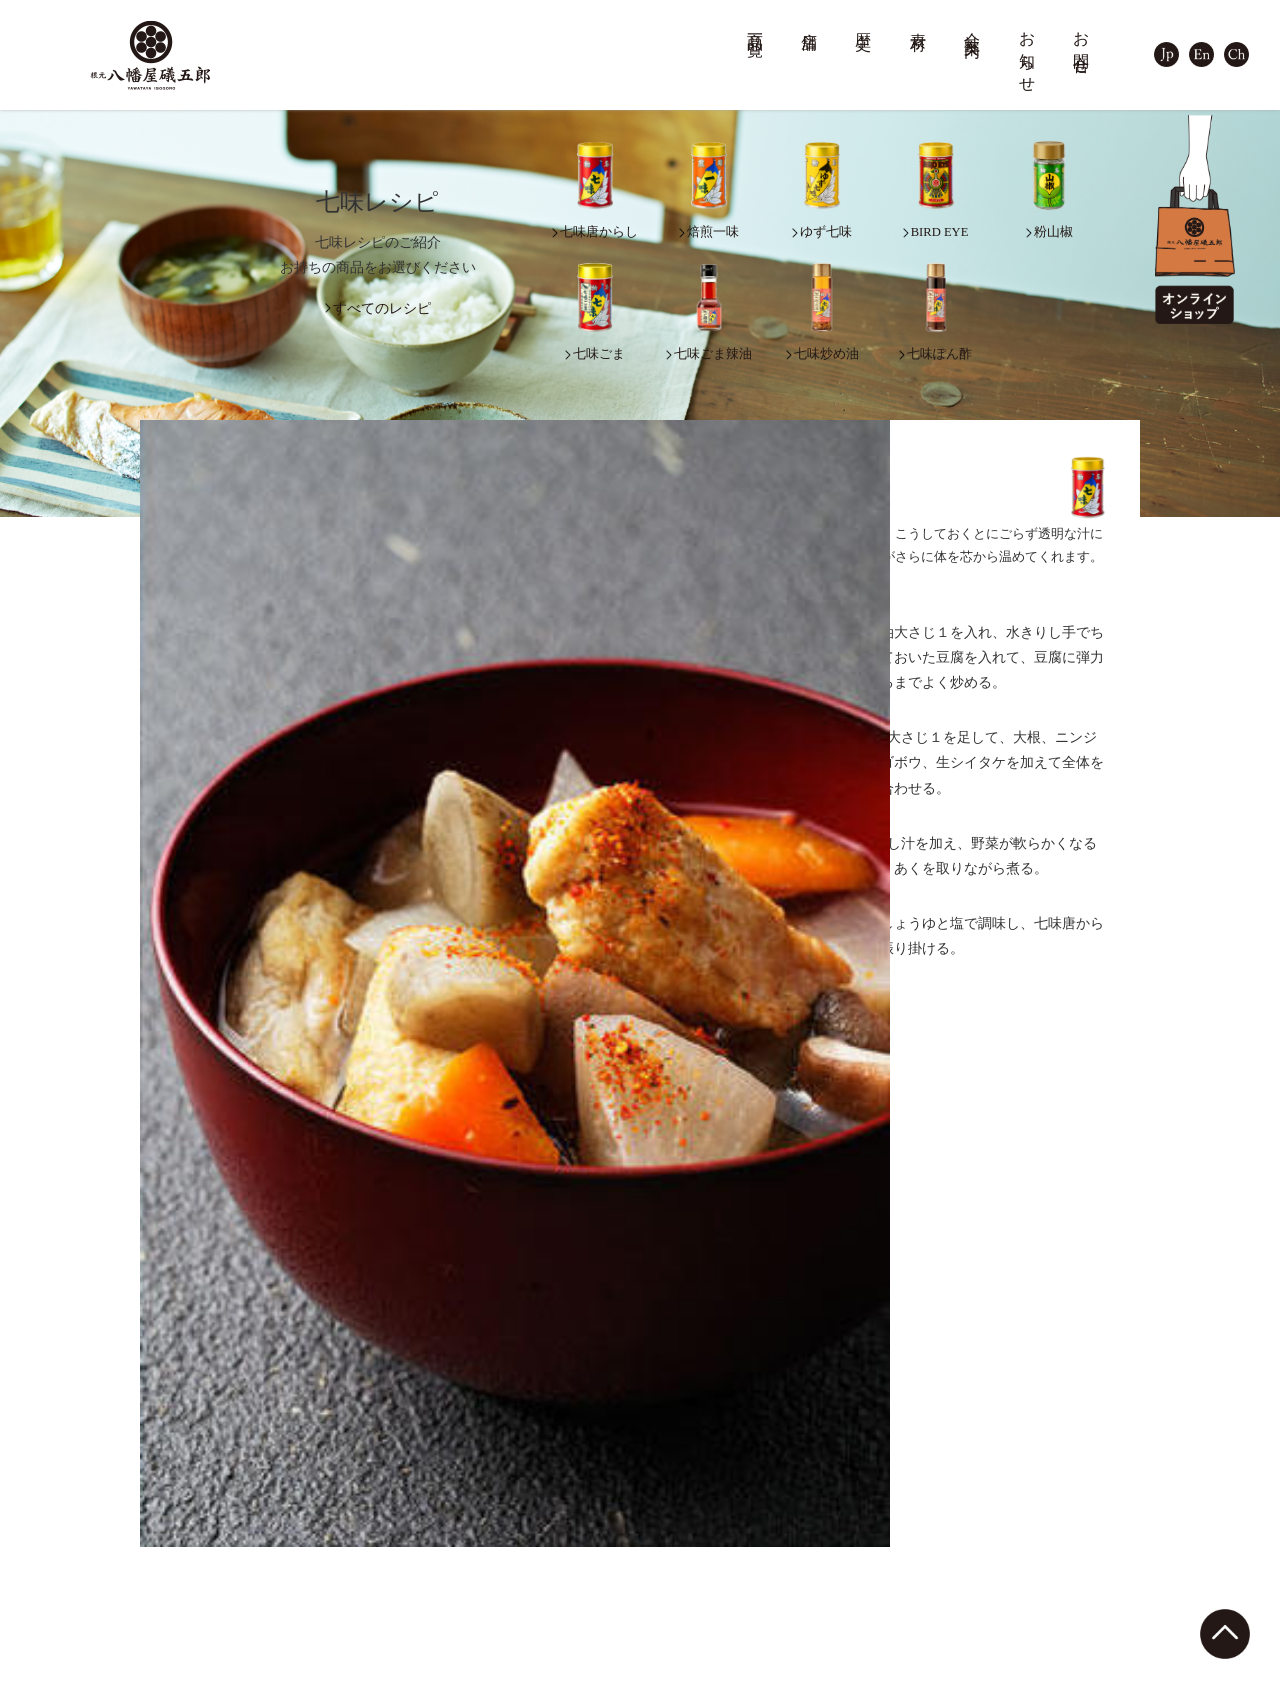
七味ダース (326, 1565)
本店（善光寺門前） (542, 1505)
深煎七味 (130, 1545)
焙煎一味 (130, 1565)
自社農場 (890, 1565)
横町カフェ (516, 1525)
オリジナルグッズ (346, 1625)
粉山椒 (123, 1665)
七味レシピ (696, 1563)
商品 (104, 1479)
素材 (919, 23)
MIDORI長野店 (527, 1545)
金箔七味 (320, 1525)
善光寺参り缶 (333, 1505)
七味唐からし (143, 1505)
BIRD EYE (134, 1585)
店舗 (810, 23)
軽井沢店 (510, 1565)
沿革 (877, 1525)
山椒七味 (130, 1645)
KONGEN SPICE (341, 1665)
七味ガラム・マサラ (162, 1605)
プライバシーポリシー (1111, 1631)
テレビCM (893, 1605)
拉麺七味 (130, 1625)
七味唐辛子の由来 (536, 1669)
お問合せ (1082, 44)
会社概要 (890, 1505)
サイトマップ (1083, 1593)
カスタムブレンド (717, 1601)
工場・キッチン (909, 1585)
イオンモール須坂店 (542, 1585)
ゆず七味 (130, 1525)
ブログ (1061, 1479)
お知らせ (1028, 53)
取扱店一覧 (516, 1605)
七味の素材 (706, 1505)
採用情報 (890, 1545)
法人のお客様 (703, 1677)
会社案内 (973, 26)
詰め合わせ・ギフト (352, 1585)
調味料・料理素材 (346, 1645)
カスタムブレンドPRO (733, 1639)
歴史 (864, 23)
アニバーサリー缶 (346, 1545)
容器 (307, 1605)
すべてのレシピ (382, 308)
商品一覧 (756, 26)
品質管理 (700, 1525)
